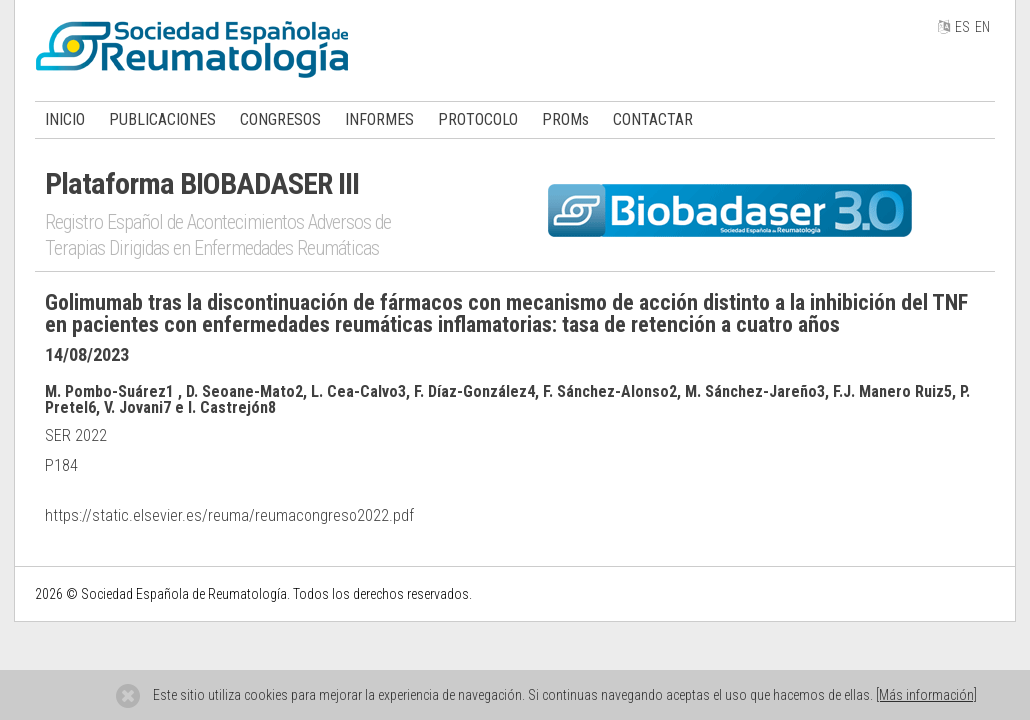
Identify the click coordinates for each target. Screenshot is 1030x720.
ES (962, 27)
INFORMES (379, 119)
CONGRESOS (280, 119)
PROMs (565, 119)
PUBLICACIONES (162, 119)
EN (982, 27)
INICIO (65, 119)
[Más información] (926, 695)
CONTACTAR (653, 119)
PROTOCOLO (478, 119)
